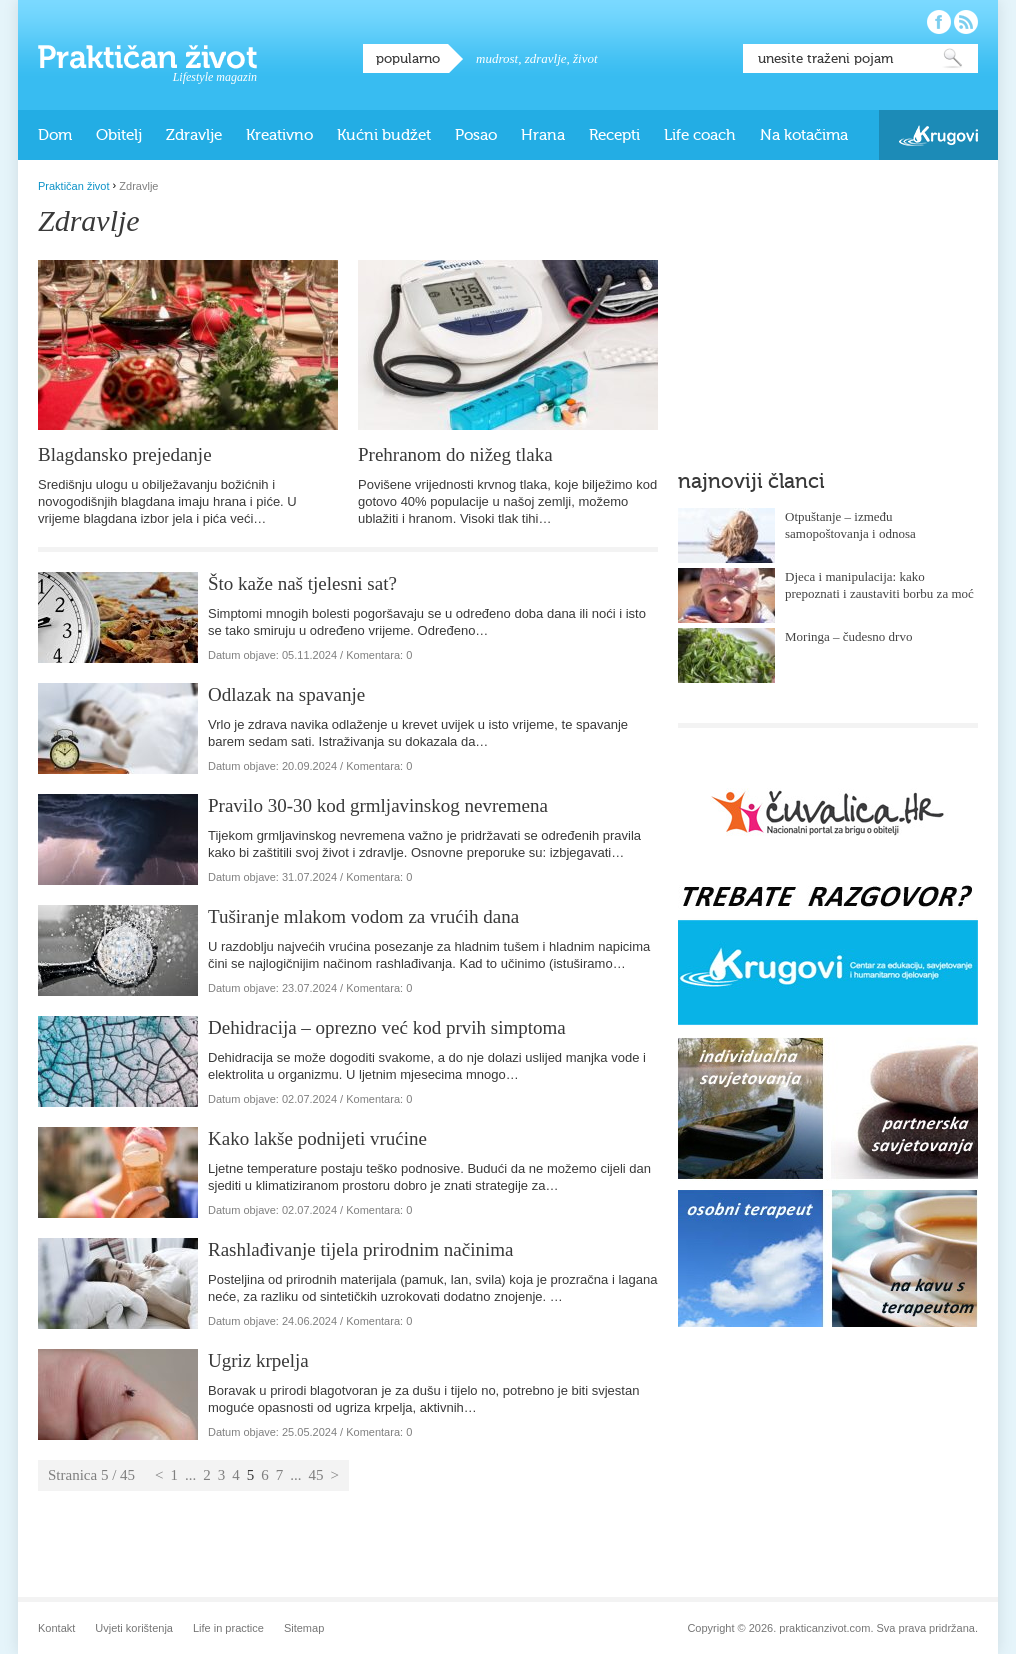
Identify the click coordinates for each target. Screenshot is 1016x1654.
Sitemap (304, 1628)
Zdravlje (194, 135)
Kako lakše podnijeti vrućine (317, 1138)
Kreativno (279, 135)
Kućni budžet (384, 135)
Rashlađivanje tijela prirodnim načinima (361, 1249)
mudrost (497, 58)
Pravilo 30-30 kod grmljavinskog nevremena (378, 805)
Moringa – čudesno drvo (848, 636)
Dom (55, 135)
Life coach (700, 135)
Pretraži (953, 58)
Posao (476, 135)
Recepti (614, 135)
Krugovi (938, 135)
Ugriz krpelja (258, 1360)
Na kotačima (804, 135)
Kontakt (56, 1628)
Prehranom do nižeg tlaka (455, 454)
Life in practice (228, 1628)
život (585, 58)
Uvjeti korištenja (134, 1628)
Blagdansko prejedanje (125, 454)
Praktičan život (147, 57)
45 (316, 1475)
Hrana (543, 135)
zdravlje (546, 58)
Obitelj (119, 135)
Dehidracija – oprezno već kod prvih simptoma (387, 1027)
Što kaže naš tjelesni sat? (302, 583)
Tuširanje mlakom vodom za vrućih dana (363, 916)
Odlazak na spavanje (286, 694)
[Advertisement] (828, 305)
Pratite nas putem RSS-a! (966, 22)
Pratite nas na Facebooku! (939, 22)
